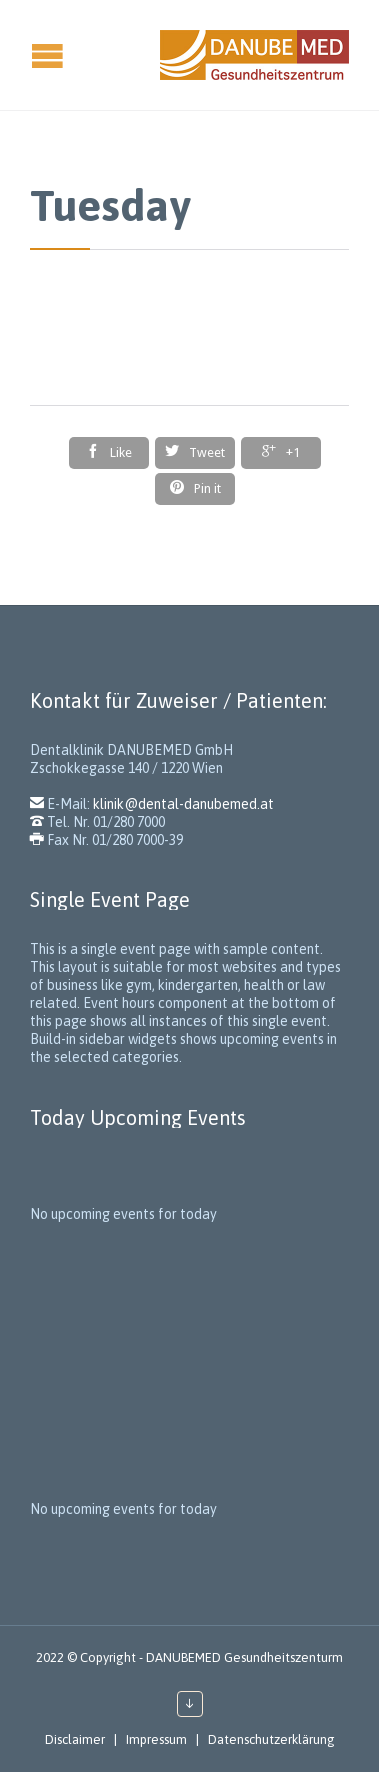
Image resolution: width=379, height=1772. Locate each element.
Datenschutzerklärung (271, 1739)
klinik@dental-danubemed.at (183, 804)
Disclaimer (75, 1739)
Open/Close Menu (17, 55)
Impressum (156, 1739)
